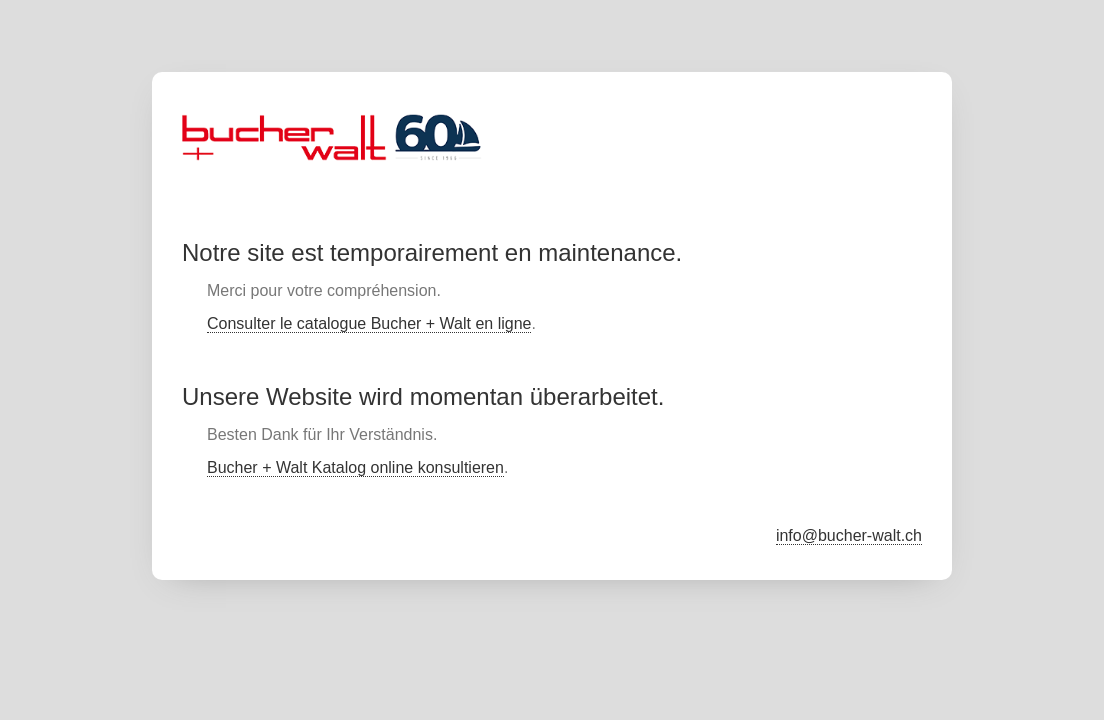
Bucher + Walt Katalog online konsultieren (355, 467)
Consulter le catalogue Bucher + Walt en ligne (369, 323)
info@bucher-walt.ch (849, 535)
